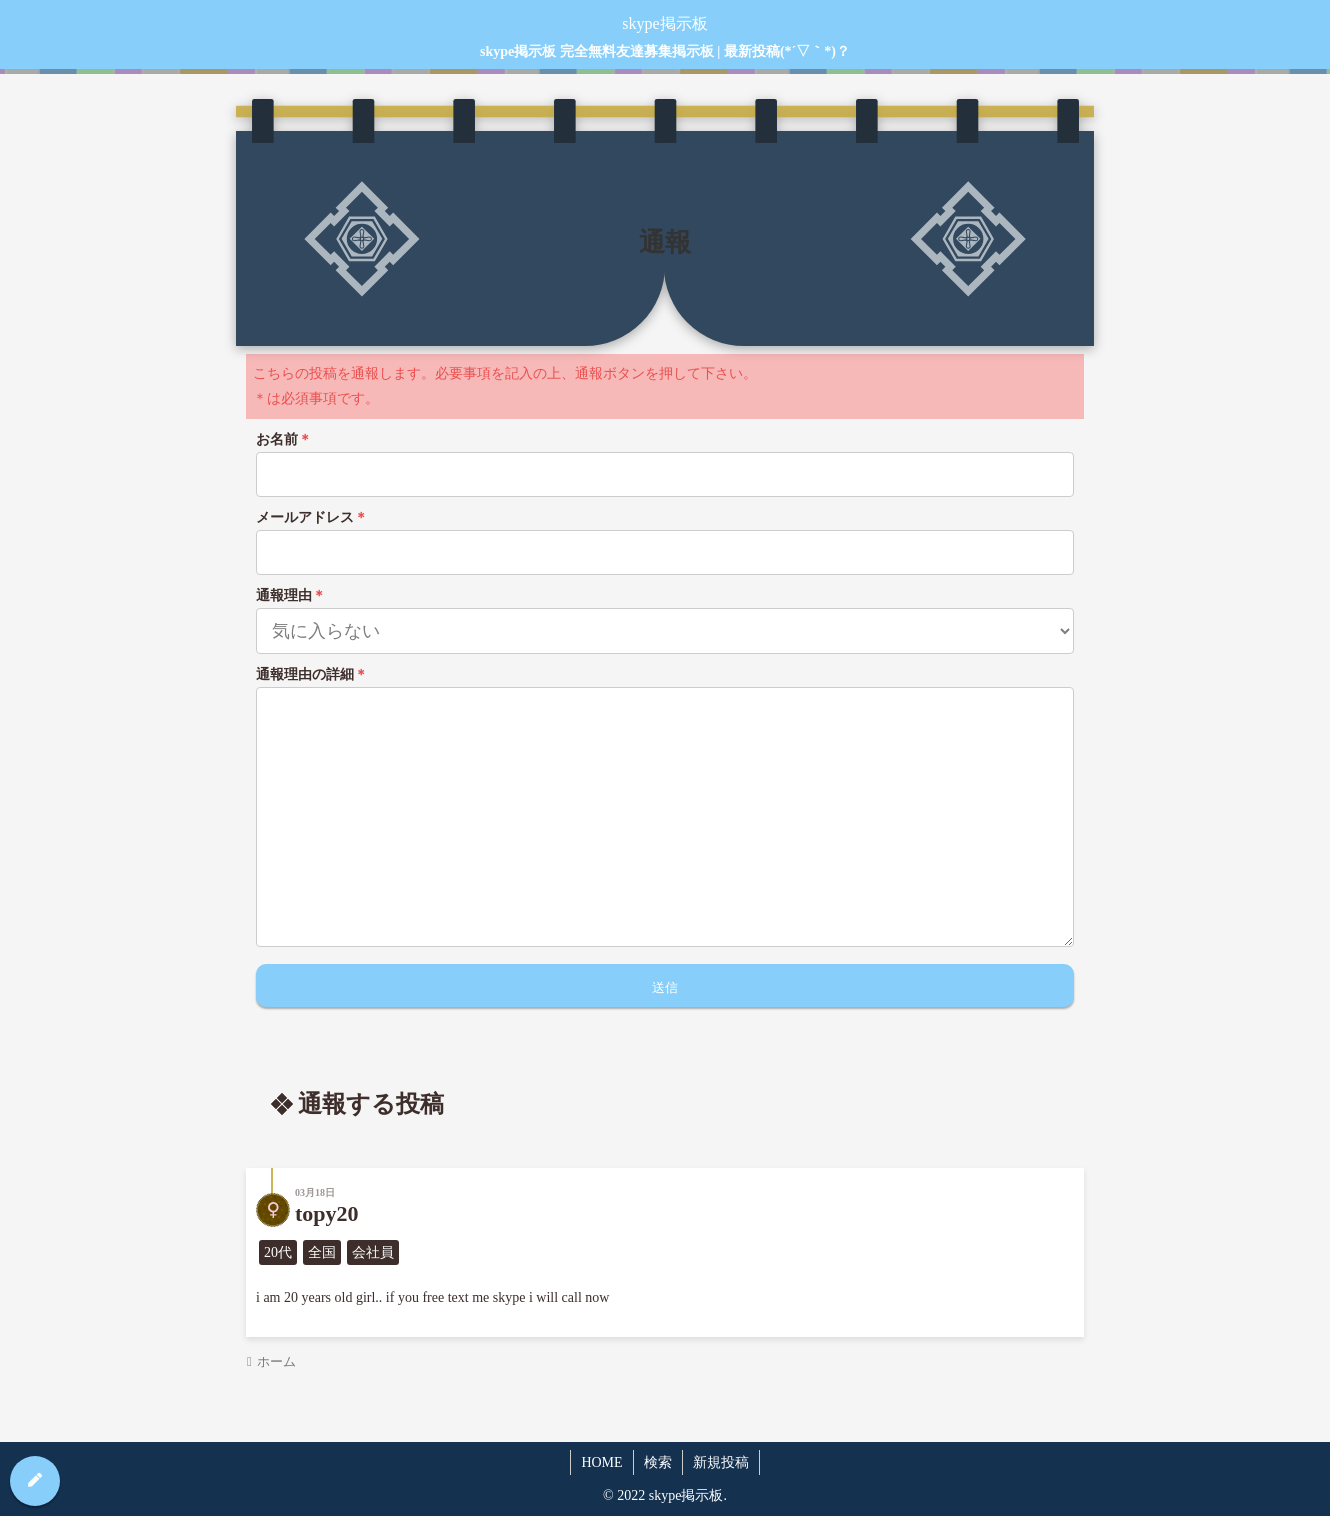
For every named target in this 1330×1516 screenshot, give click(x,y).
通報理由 (291, 595)
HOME (601, 1462)
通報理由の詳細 (312, 674)
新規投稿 (721, 1462)
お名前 (284, 439)
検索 (658, 1462)
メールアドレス (312, 517)
